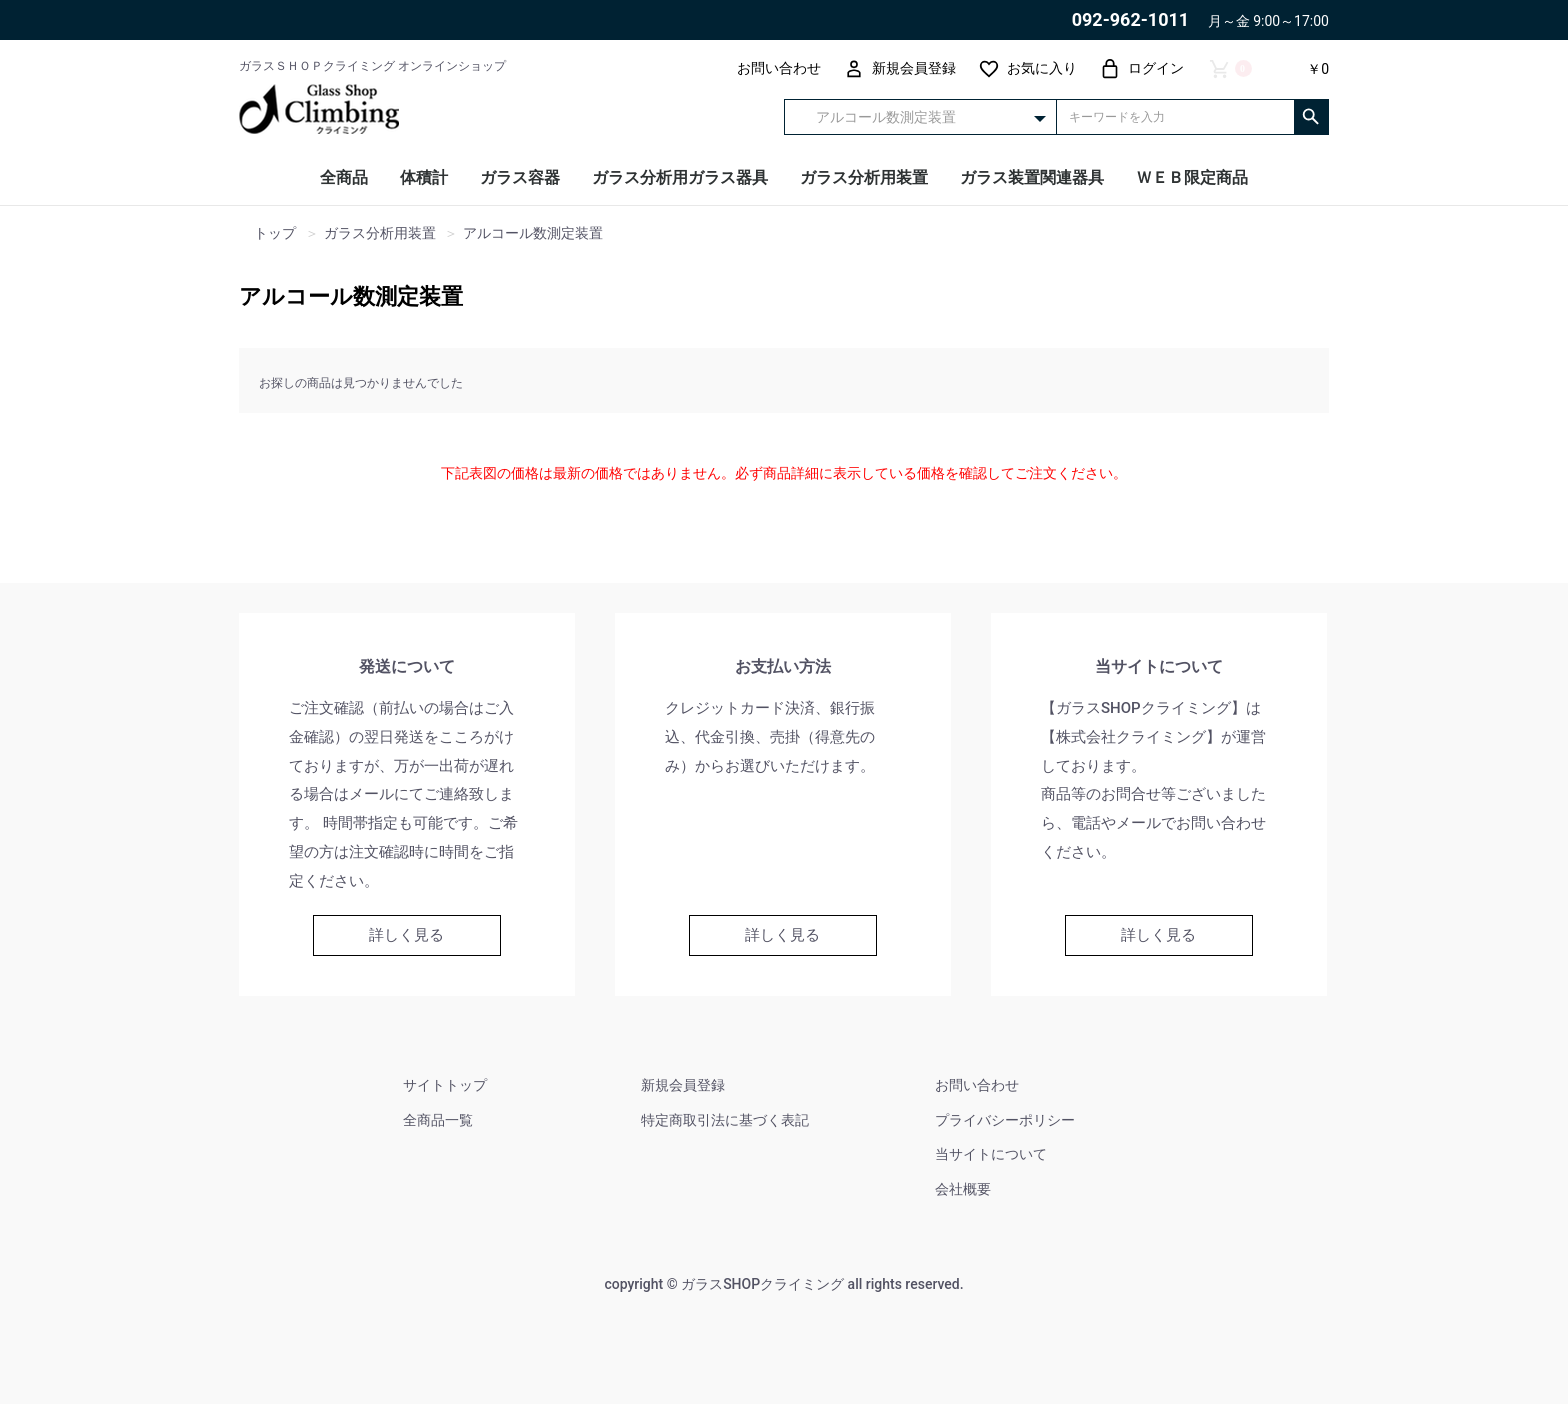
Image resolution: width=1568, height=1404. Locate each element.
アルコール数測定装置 (351, 296)
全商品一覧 (438, 1120)
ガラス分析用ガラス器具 (680, 177)
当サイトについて (991, 1154)
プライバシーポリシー (1005, 1120)
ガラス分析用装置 (864, 177)
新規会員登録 (683, 1085)
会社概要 (963, 1189)
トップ (275, 233)
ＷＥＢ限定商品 (1192, 177)
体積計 (424, 177)
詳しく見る (406, 935)
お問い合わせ (977, 1085)
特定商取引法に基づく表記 (725, 1120)
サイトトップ (445, 1085)
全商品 (344, 177)
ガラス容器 (520, 177)
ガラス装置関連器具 (1032, 177)
